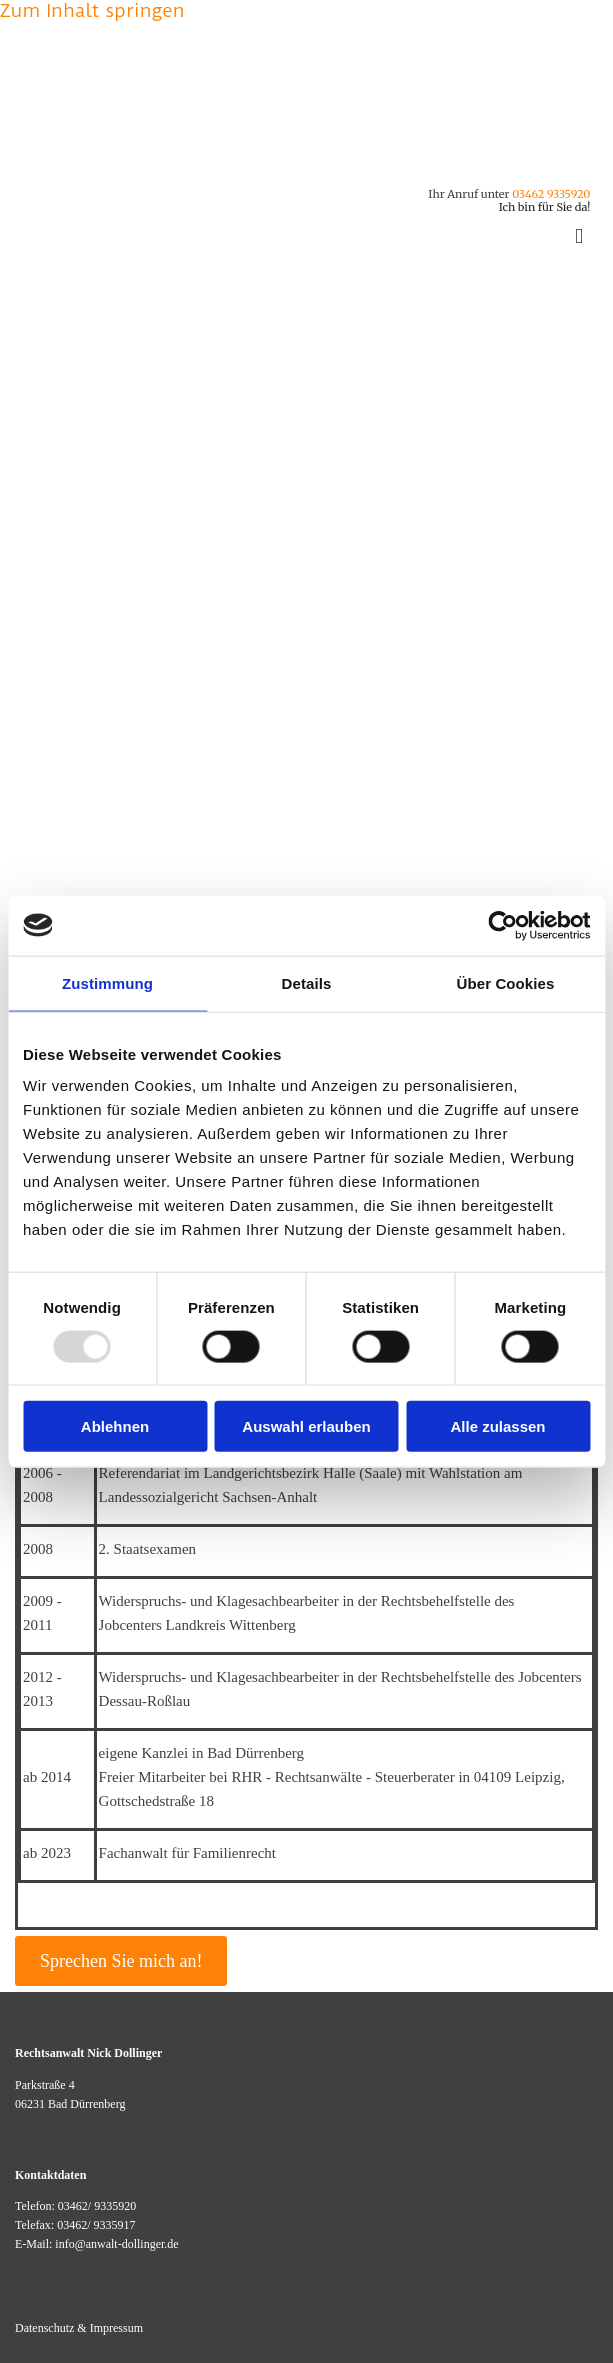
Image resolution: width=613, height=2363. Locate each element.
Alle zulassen (497, 1426)
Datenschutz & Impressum (79, 2328)
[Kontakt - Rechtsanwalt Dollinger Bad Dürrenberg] (273, 166)
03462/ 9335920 (97, 2206)
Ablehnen (115, 1426)
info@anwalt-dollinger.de (116, 2244)
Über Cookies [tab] (506, 982)
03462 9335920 (551, 194)
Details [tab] (307, 982)
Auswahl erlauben (306, 1426)
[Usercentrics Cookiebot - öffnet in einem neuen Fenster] (502, 925)
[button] (121, 1961)
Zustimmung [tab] (107, 982)
